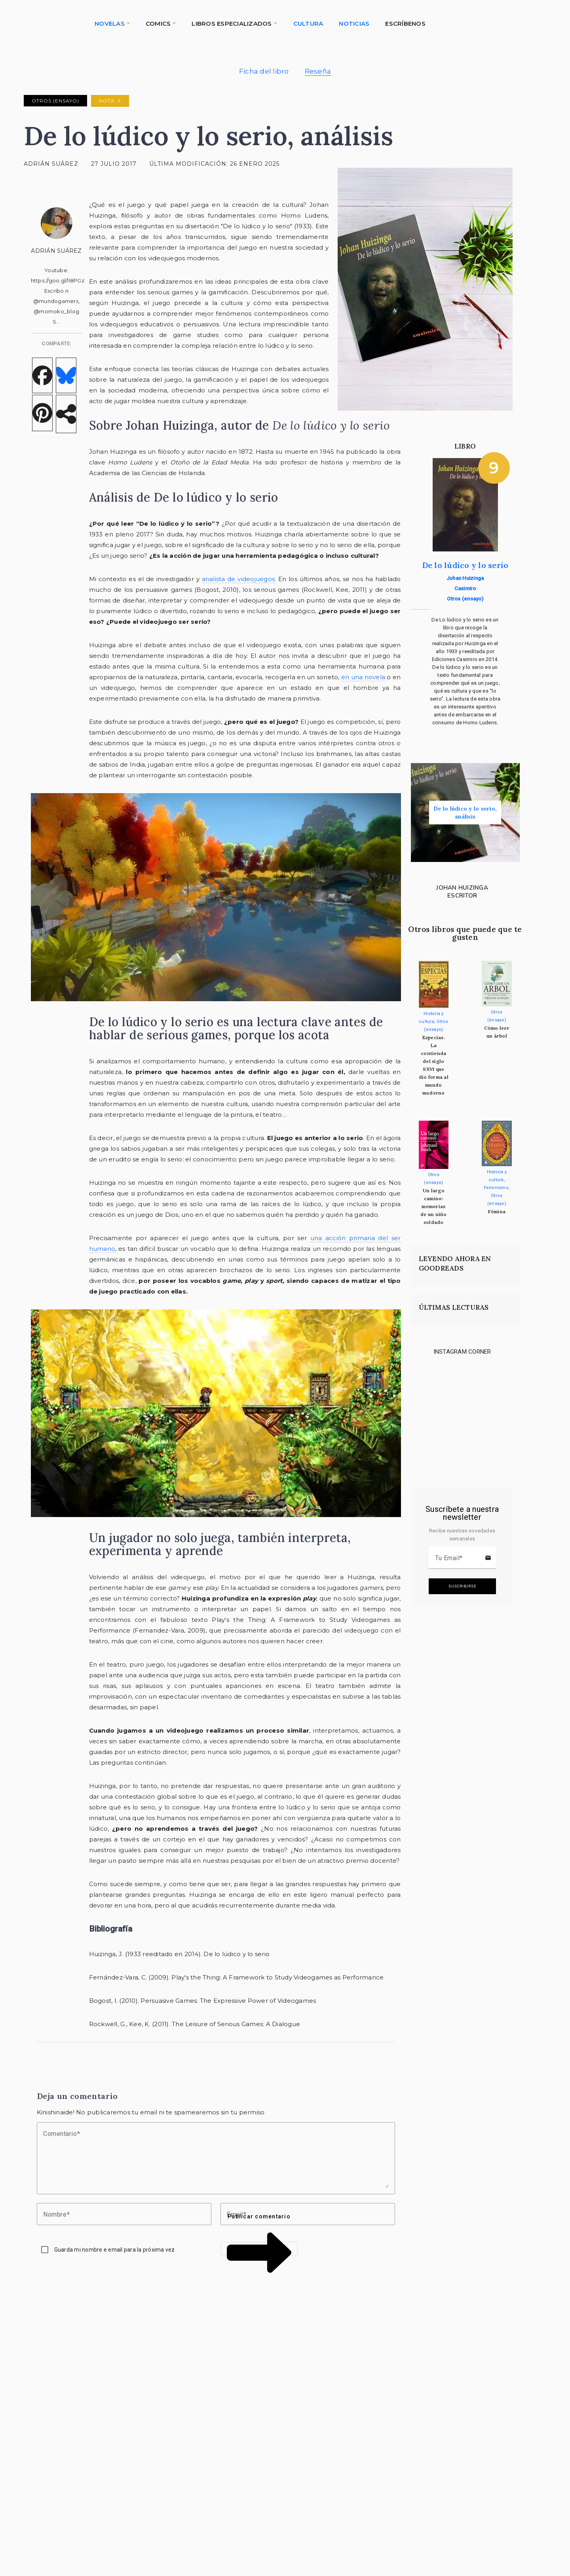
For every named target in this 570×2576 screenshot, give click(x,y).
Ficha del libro (264, 71)
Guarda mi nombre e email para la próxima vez (114, 2249)
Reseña (318, 71)
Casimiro (465, 588)
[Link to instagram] (430, 1385)
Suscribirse (462, 1586)
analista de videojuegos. (239, 579)
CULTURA (308, 23)
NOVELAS (110, 23)
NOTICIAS (354, 23)
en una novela (363, 677)
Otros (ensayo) (55, 101)
